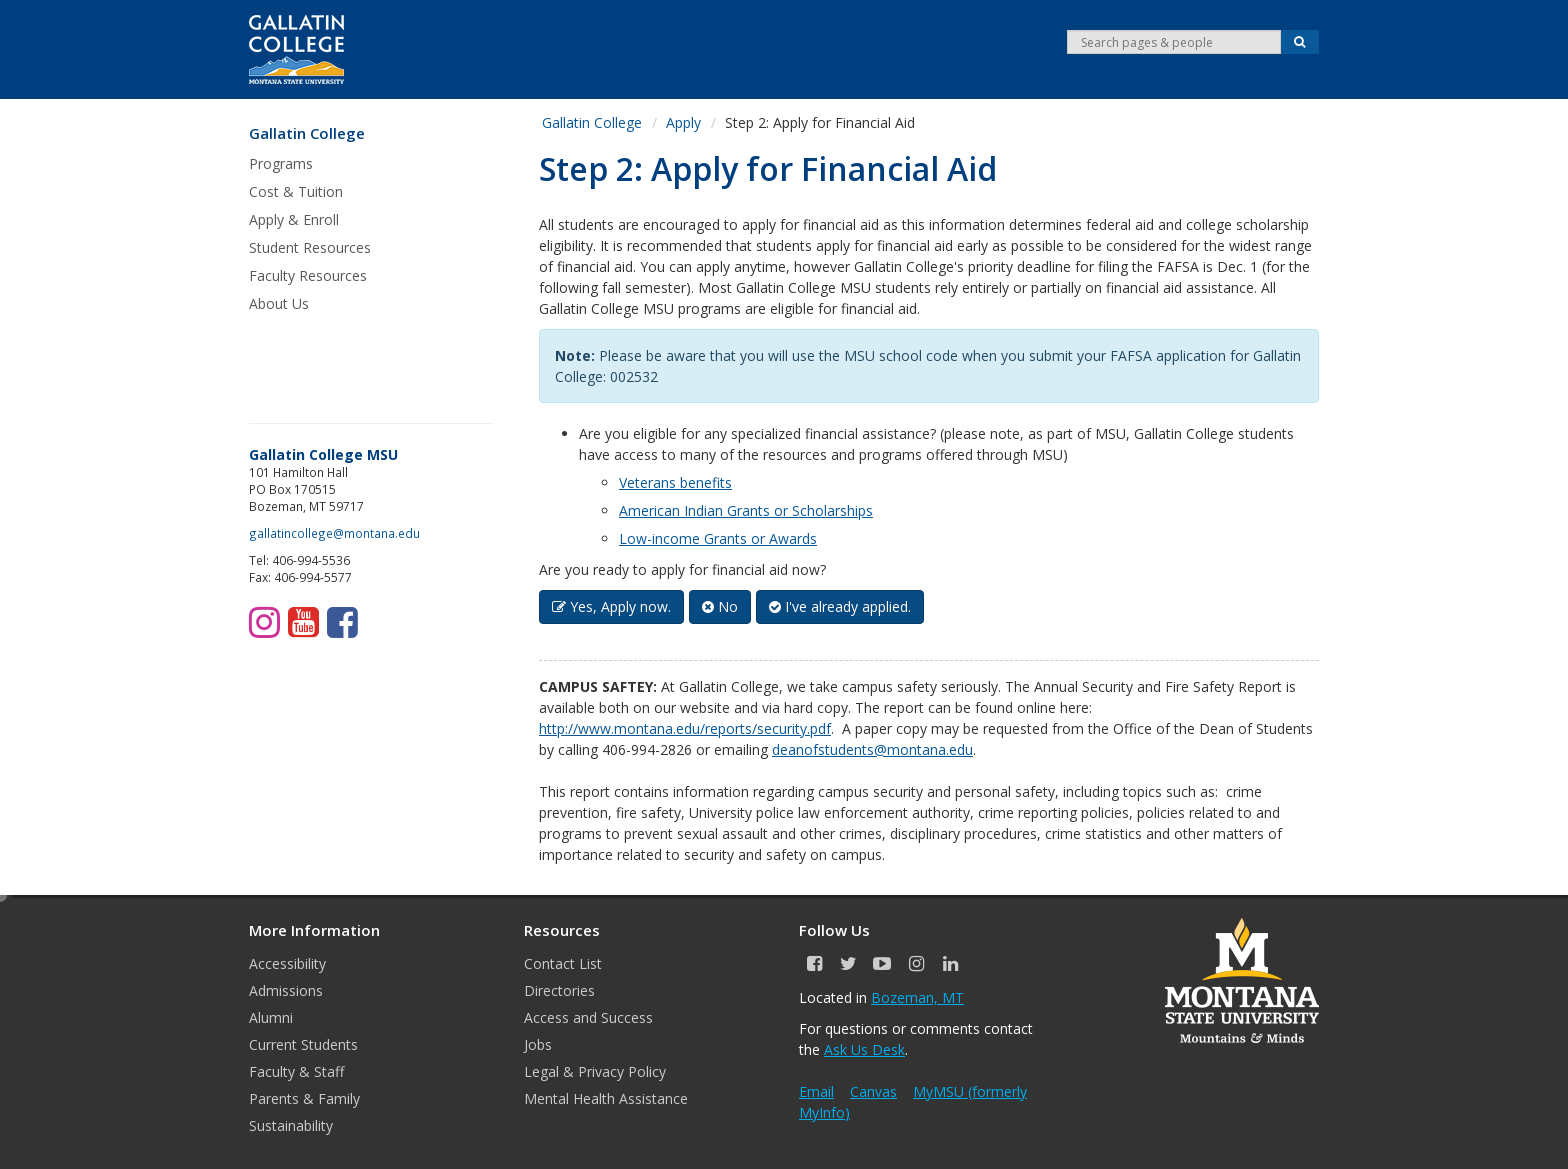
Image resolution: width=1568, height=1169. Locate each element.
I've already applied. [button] (840, 606)
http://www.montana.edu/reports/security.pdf (685, 728)
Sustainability (291, 1125)
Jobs (538, 1044)
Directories (559, 990)
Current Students (303, 1044)
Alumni (271, 1017)
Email (816, 1091)
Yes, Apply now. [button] (611, 606)
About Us (279, 303)
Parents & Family (304, 1098)
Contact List (563, 963)
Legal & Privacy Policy (595, 1071)
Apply (683, 122)
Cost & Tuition (296, 191)
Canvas (873, 1091)
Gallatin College (307, 133)
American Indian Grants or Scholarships (746, 510)
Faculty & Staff (296, 1071)
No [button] (720, 606)
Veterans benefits (675, 482)
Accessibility (287, 963)
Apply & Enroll (294, 219)
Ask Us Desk (864, 1049)
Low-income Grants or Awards (718, 538)
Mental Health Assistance (606, 1098)
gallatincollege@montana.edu (334, 533)
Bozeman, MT (917, 997)
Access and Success (588, 1017)
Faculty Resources (308, 275)
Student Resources (310, 247)
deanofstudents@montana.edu (872, 749)
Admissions (286, 990)
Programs (281, 163)
